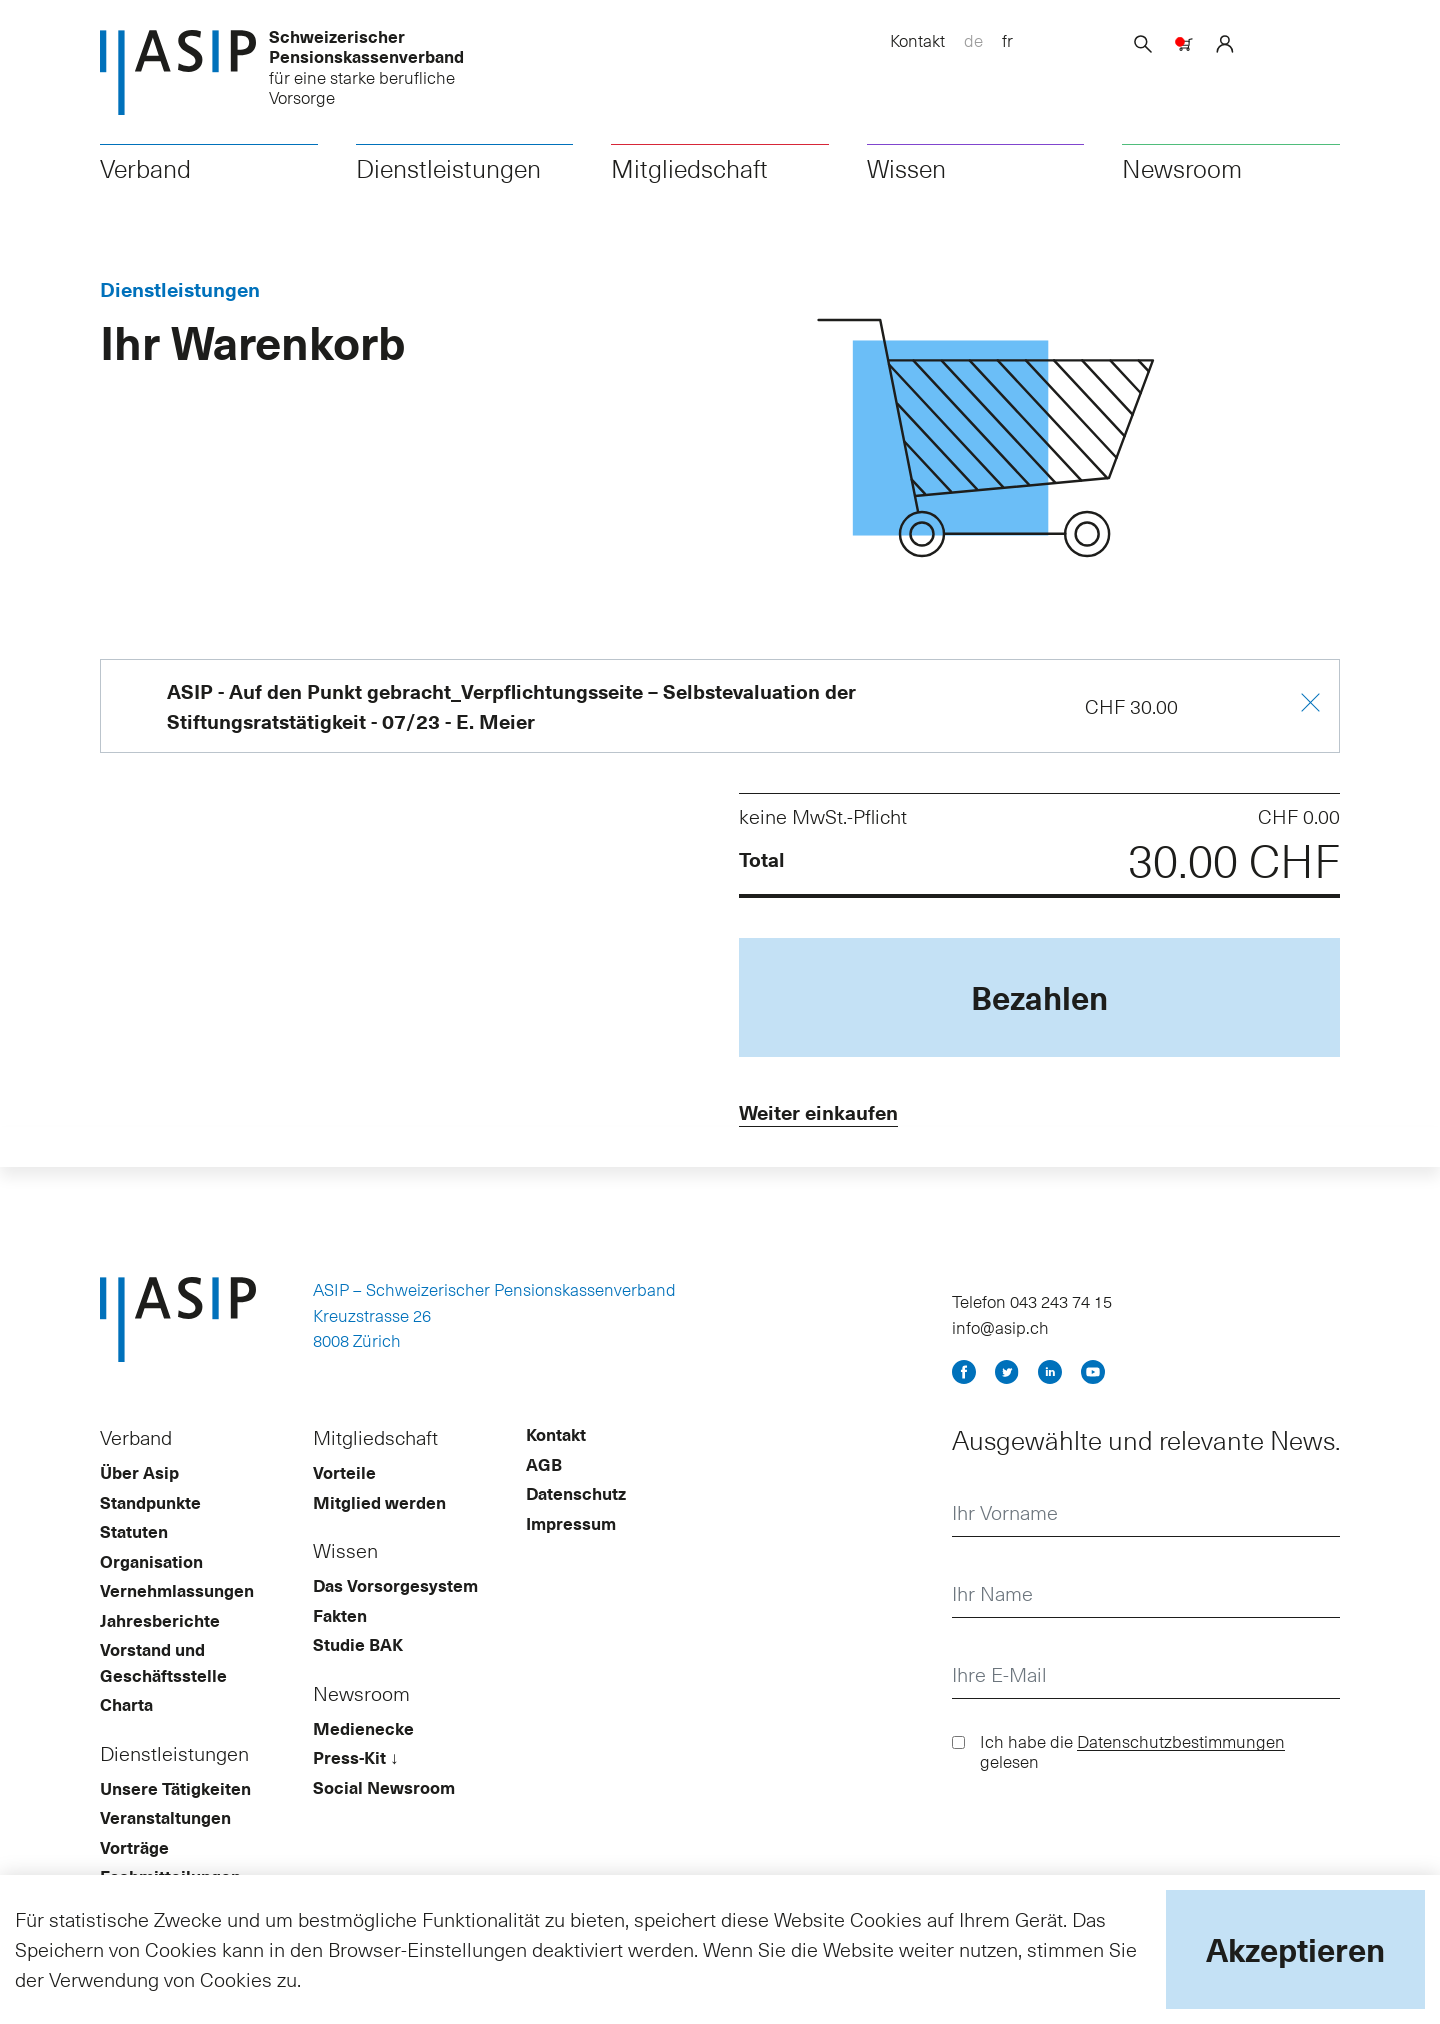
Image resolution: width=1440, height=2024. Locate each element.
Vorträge (134, 1852)
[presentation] (1104, 1841)
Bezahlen (1039, 1000)
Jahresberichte (160, 1625)
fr (1007, 40)
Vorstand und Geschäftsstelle (163, 1668)
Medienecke (363, 1733)
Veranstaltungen (165, 1823)
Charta (126, 1710)
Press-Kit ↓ (356, 1763)
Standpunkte (150, 1507)
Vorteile (344, 1478)
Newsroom (1182, 171)
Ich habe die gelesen (1132, 1757)
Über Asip (139, 1478)
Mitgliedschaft (689, 171)
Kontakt (917, 40)
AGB (544, 1469)
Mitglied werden (379, 1507)
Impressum (571, 1528)
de (973, 40)
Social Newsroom (384, 1792)
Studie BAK (358, 1650)
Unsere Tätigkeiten (175, 1793)
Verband (145, 171)
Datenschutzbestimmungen (1181, 1747)
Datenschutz (576, 1499)
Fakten (340, 1620)
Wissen (906, 171)
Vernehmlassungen (177, 1596)
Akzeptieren (1295, 1949)
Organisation (151, 1566)
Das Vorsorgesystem (395, 1591)
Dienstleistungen (448, 171)
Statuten (134, 1537)
